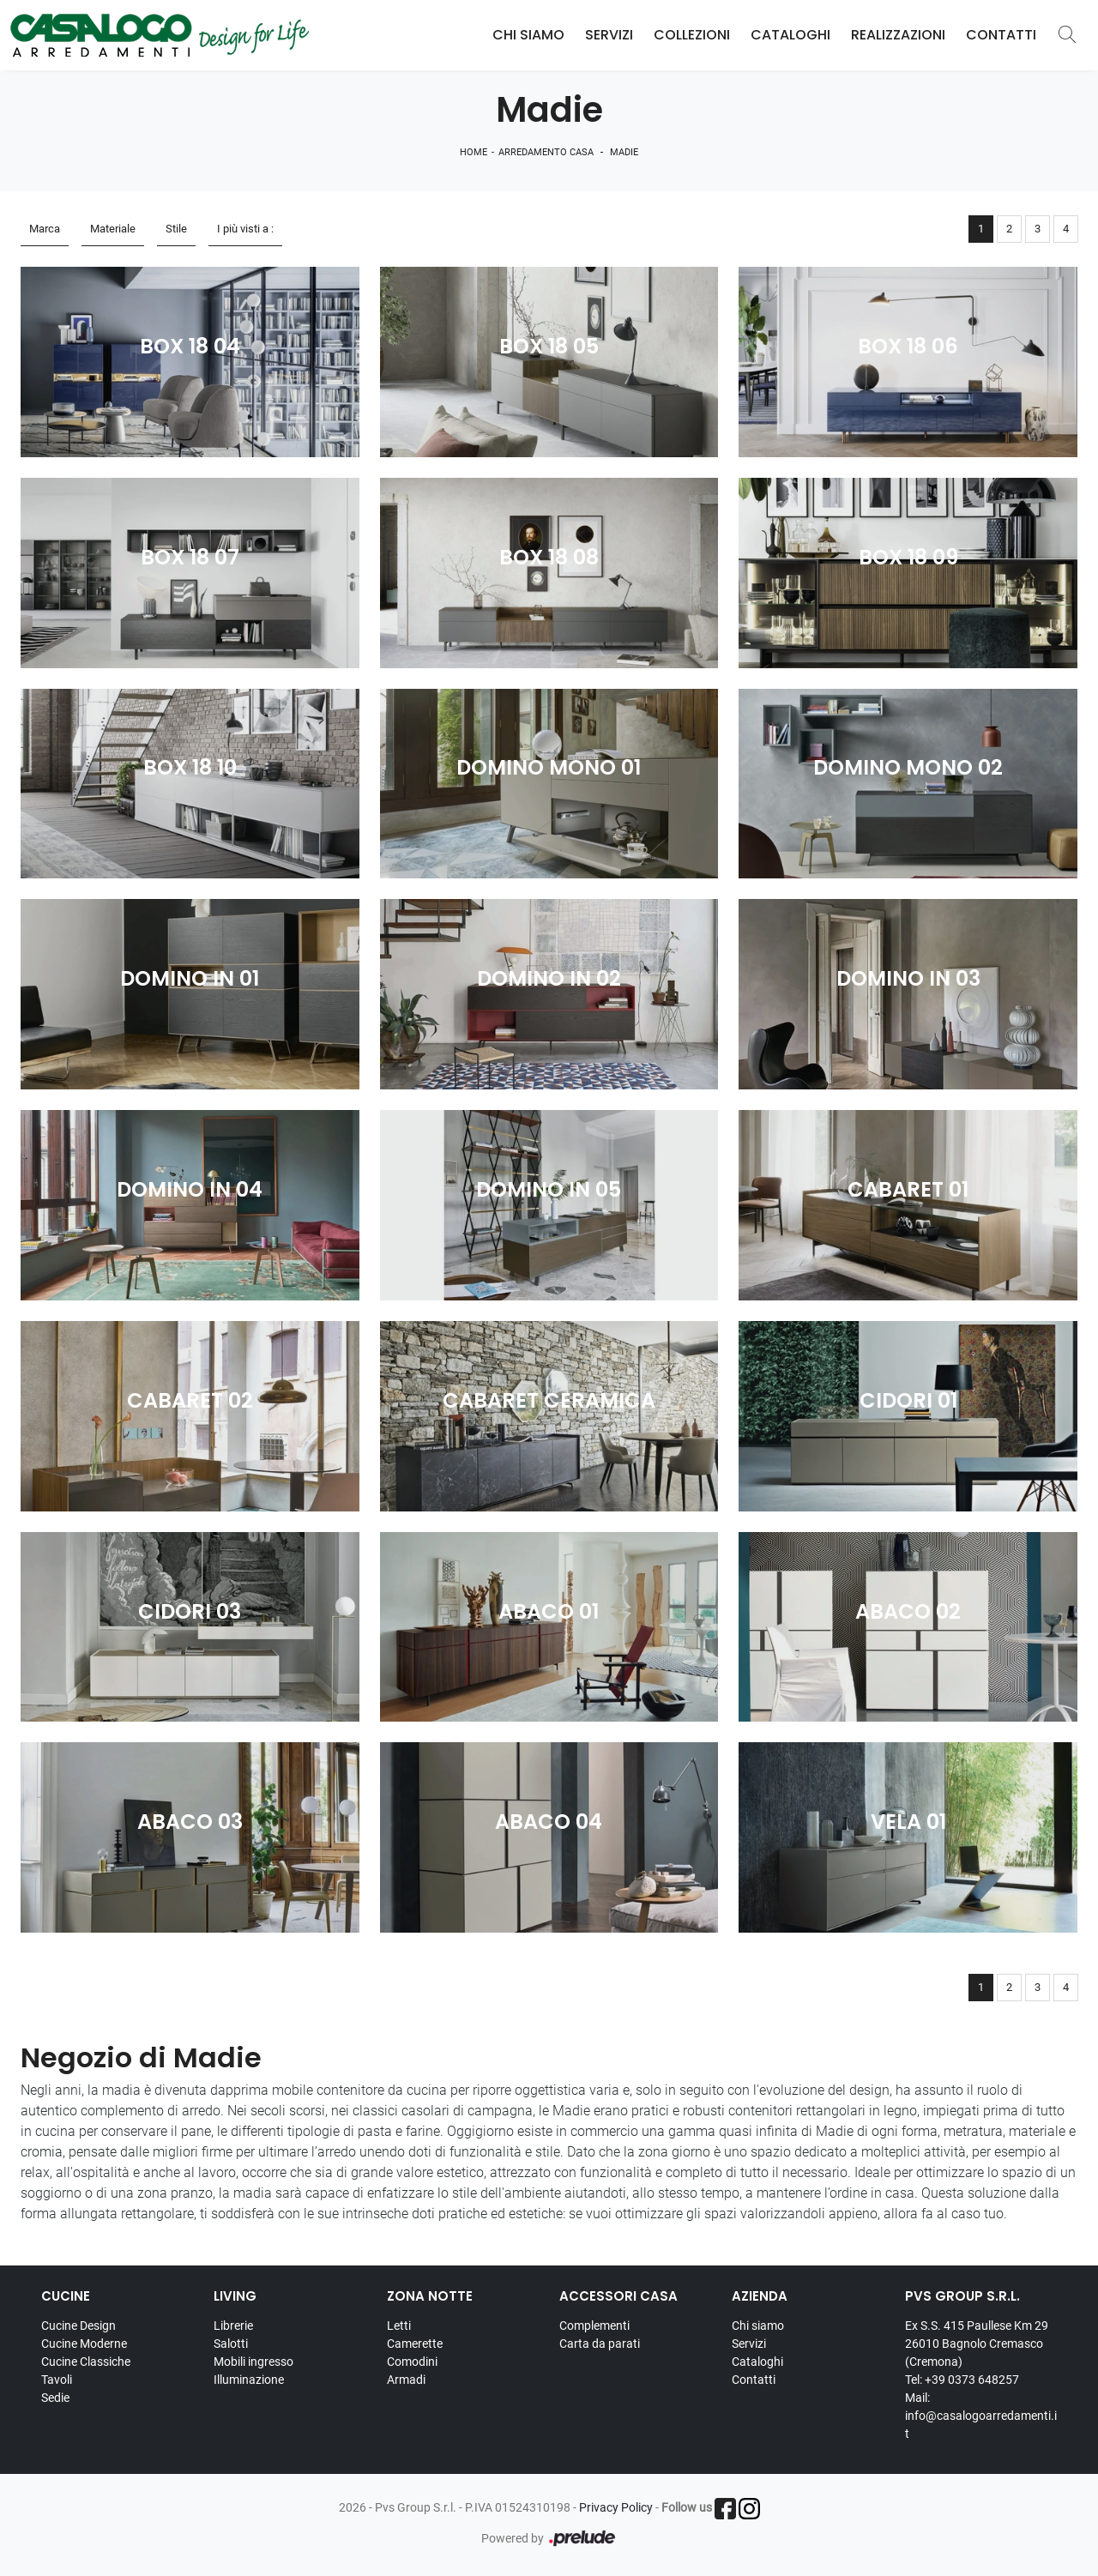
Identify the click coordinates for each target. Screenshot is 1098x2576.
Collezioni (692, 35)
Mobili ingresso (253, 2361)
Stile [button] (176, 228)
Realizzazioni (898, 35)
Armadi (406, 2379)
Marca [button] (44, 228)
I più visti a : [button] (245, 228)
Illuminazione (249, 2379)
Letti (399, 2325)
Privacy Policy (616, 2507)
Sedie (55, 2397)
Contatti (1001, 35)
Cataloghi (790, 35)
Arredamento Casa (546, 152)
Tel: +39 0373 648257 (962, 2379)
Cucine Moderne (84, 2343)
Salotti (231, 2343)
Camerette (415, 2343)
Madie (624, 152)
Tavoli (56, 2379)
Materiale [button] (113, 228)
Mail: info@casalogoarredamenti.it (981, 2415)
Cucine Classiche (85, 2361)
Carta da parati (599, 2343)
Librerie (233, 2325)
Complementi (594, 2325)
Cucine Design (78, 2325)
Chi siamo (758, 2325)
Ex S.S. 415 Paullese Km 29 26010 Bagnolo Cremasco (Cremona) (976, 2343)
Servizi (609, 35)
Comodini (412, 2361)
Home (473, 152)
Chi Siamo (528, 35)
